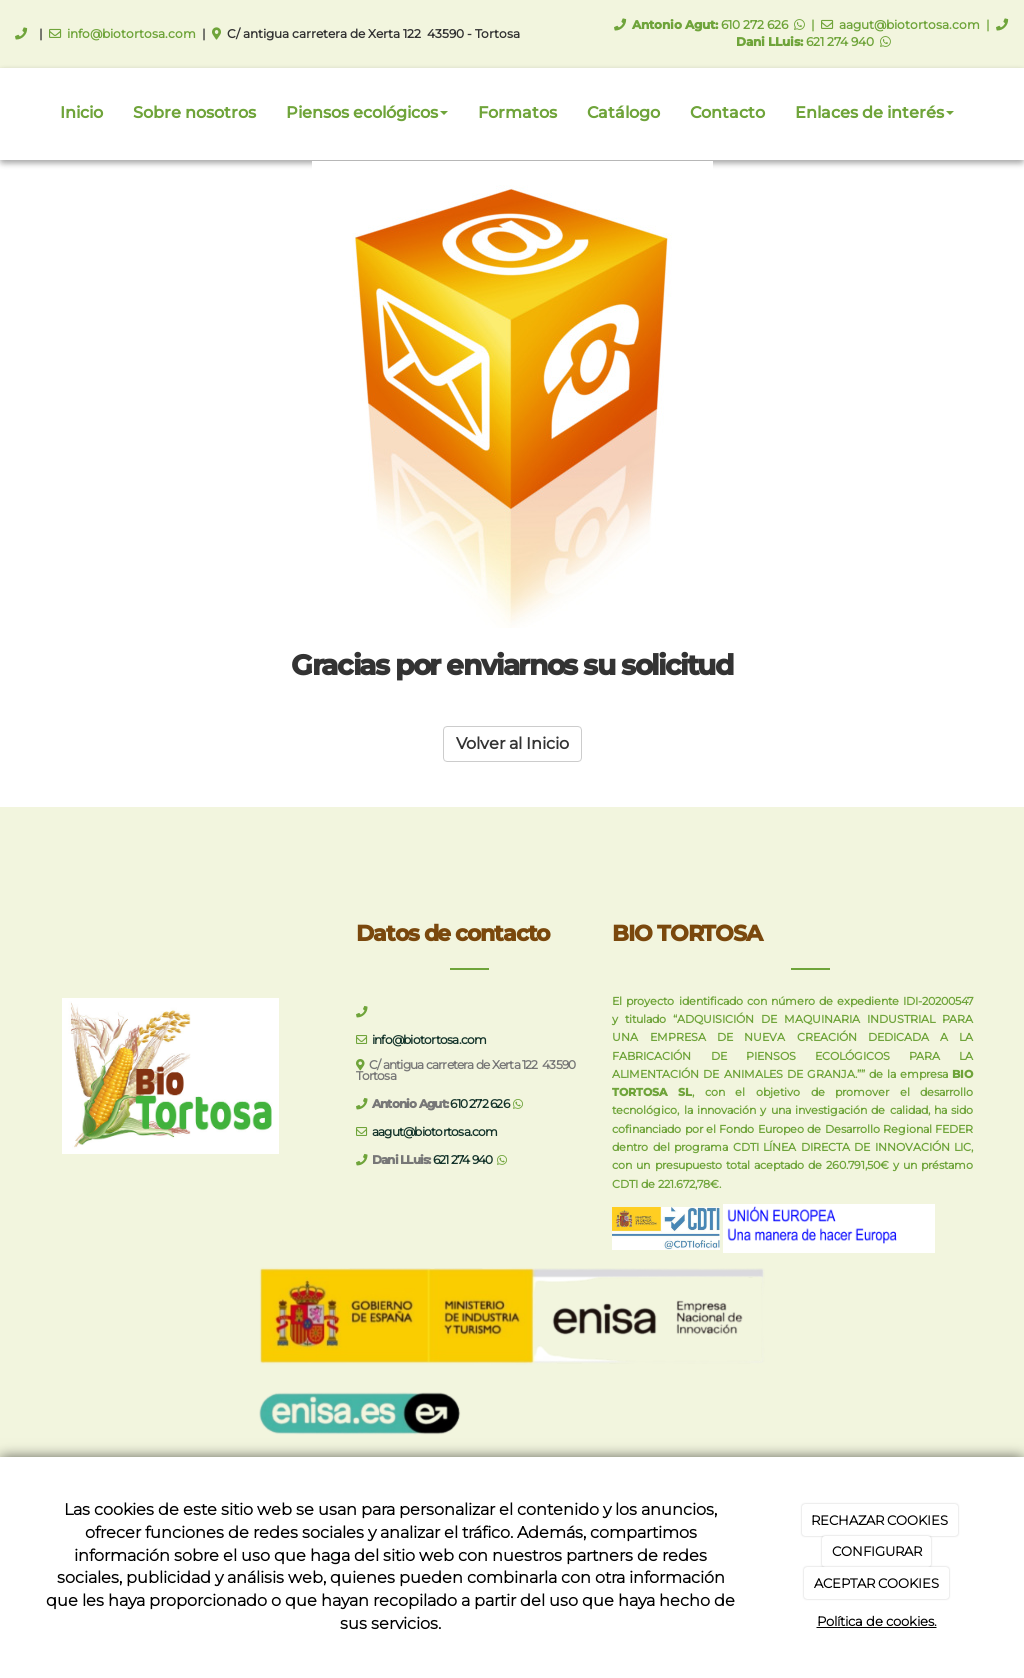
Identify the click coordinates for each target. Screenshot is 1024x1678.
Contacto (727, 112)
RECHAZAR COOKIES (879, 1520)
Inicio (81, 112)
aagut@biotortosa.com (909, 24)
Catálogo (623, 112)
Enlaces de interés (874, 112)
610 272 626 (754, 24)
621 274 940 (840, 41)
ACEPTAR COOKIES (876, 1583)
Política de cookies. (877, 1621)
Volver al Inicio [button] (512, 743)
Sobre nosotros (194, 112)
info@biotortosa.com (131, 33)
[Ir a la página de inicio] (10, 113)
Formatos (517, 112)
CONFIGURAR (877, 1551)
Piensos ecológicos (367, 112)
